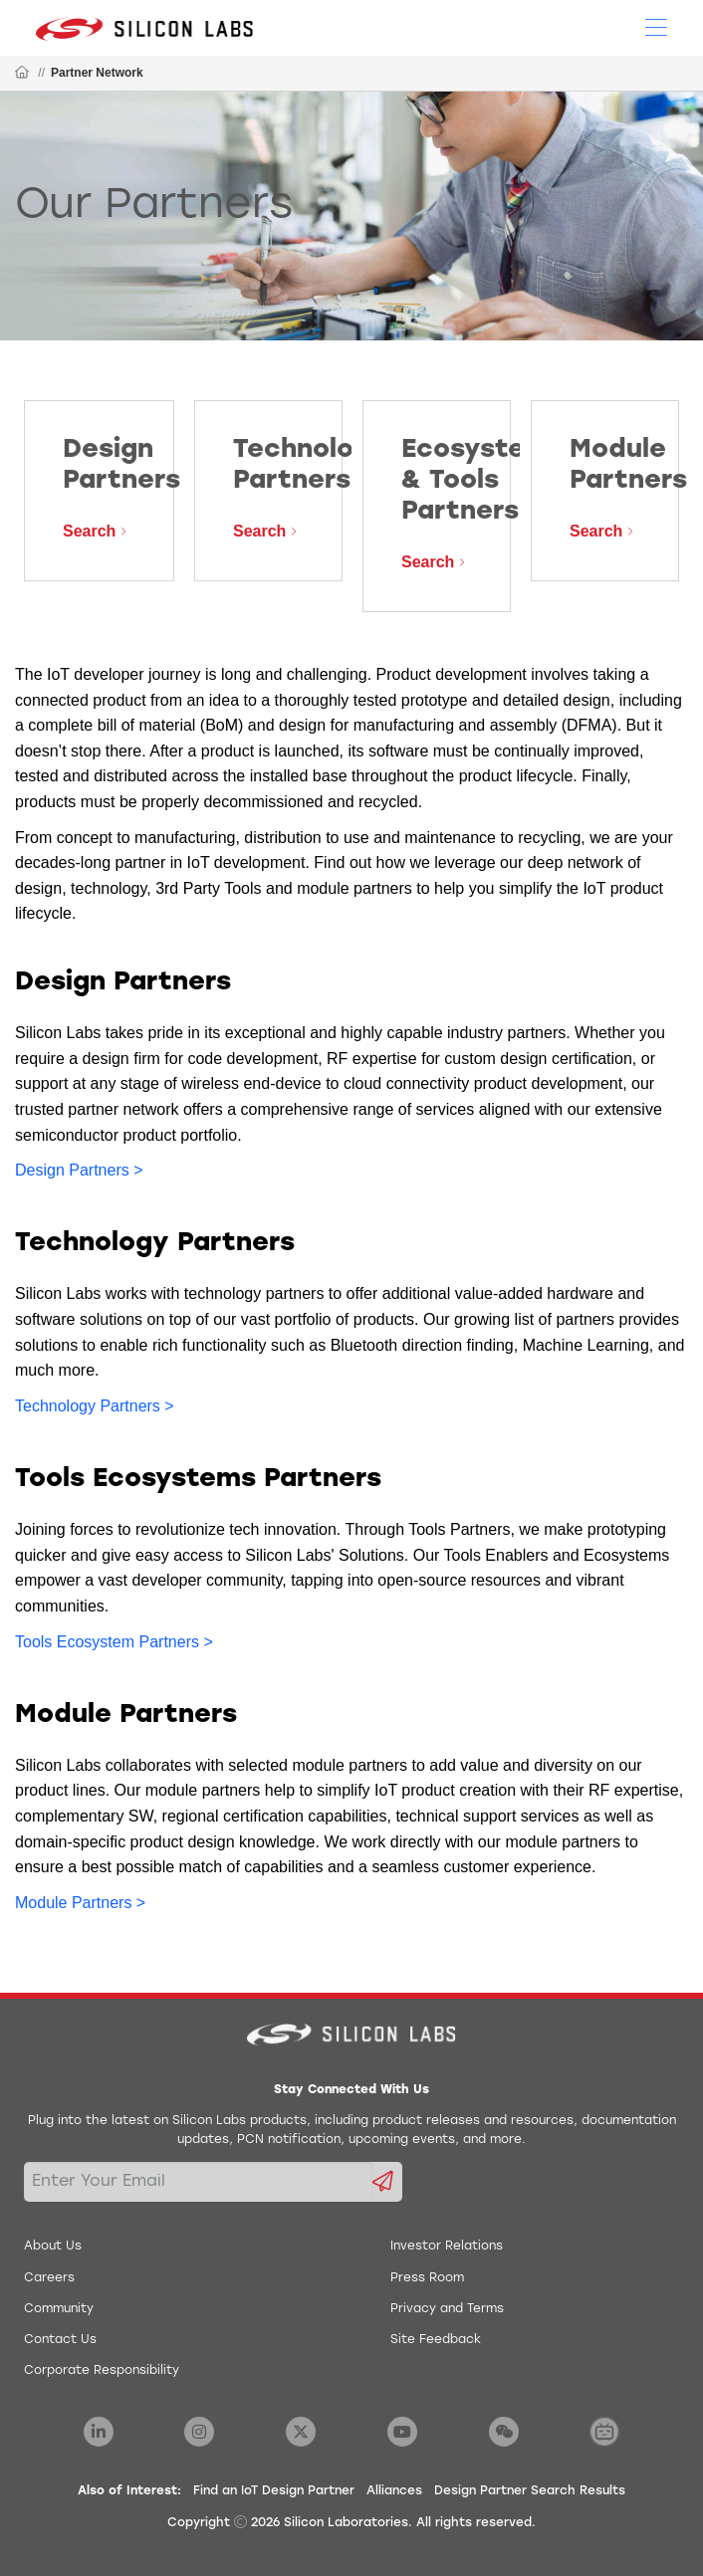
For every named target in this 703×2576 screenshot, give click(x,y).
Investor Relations (446, 2247)
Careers (49, 2278)
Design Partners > (79, 1170)
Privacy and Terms (447, 2309)
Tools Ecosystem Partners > (114, 1641)
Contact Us (60, 2340)
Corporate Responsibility (101, 2371)
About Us (53, 2247)
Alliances (394, 2491)
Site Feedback (435, 2340)
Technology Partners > (94, 1405)
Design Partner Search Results (529, 2491)
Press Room (427, 2278)
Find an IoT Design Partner (273, 2491)
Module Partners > (80, 1902)
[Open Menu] (656, 26)
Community (59, 2309)
